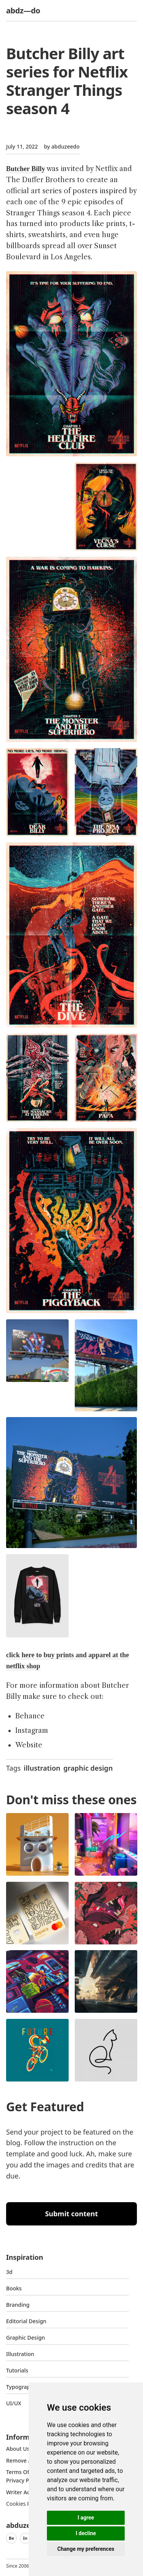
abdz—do (23, 10)
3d (9, 2271)
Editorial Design (26, 2321)
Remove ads (21, 2460)
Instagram (31, 1730)
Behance (30, 1716)
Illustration (20, 2354)
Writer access (23, 2492)
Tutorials (17, 2370)
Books (14, 2288)
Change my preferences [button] (85, 2549)
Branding (18, 2304)
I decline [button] (86, 2533)
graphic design (87, 1768)
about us (17, 2448)
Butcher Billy (25, 169)
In (25, 2538)
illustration (42, 1768)
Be (11, 2538)
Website (28, 1745)
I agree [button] (85, 2518)
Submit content (71, 2213)
